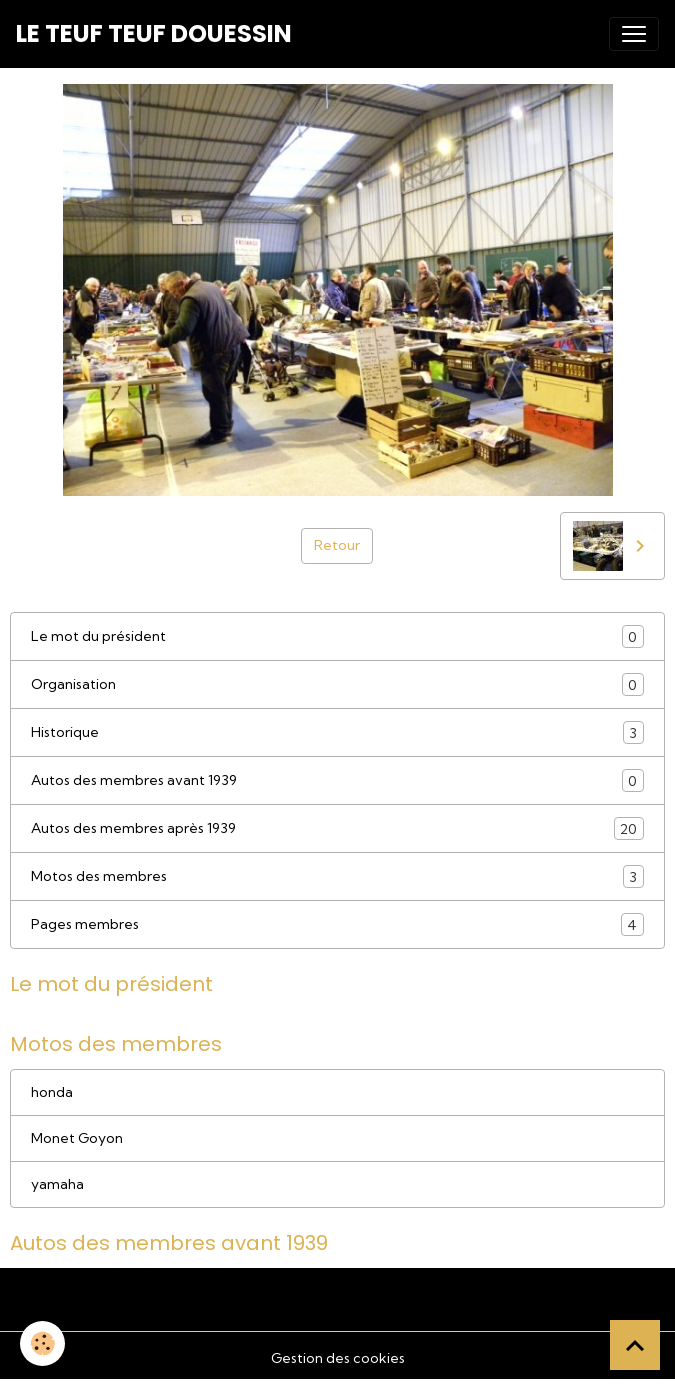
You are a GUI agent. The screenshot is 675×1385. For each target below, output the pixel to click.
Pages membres (337, 924)
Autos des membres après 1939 (337, 828)
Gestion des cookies (338, 1358)
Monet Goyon (77, 1138)
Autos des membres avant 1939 (337, 780)
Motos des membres (337, 876)
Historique (337, 732)
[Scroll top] (635, 1345)
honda (52, 1092)
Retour (337, 545)
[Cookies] (42, 1343)
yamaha (57, 1184)
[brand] (154, 34)
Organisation (337, 684)
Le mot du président (337, 636)
